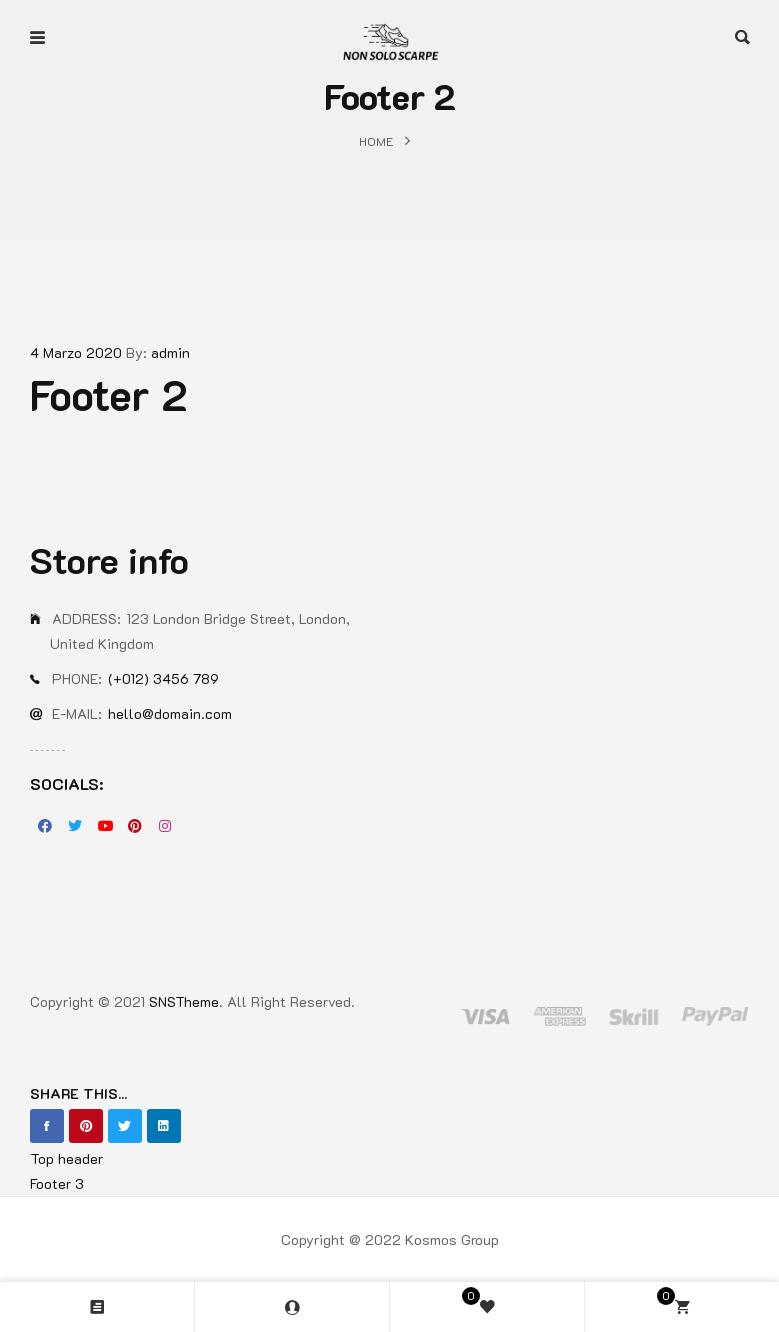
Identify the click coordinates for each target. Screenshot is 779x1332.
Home (376, 141)
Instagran (165, 826)
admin (170, 352)
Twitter (75, 826)
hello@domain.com (170, 713)
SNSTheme (184, 1001)
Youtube (105, 826)
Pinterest (135, 826)
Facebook (45, 826)
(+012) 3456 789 (163, 678)
